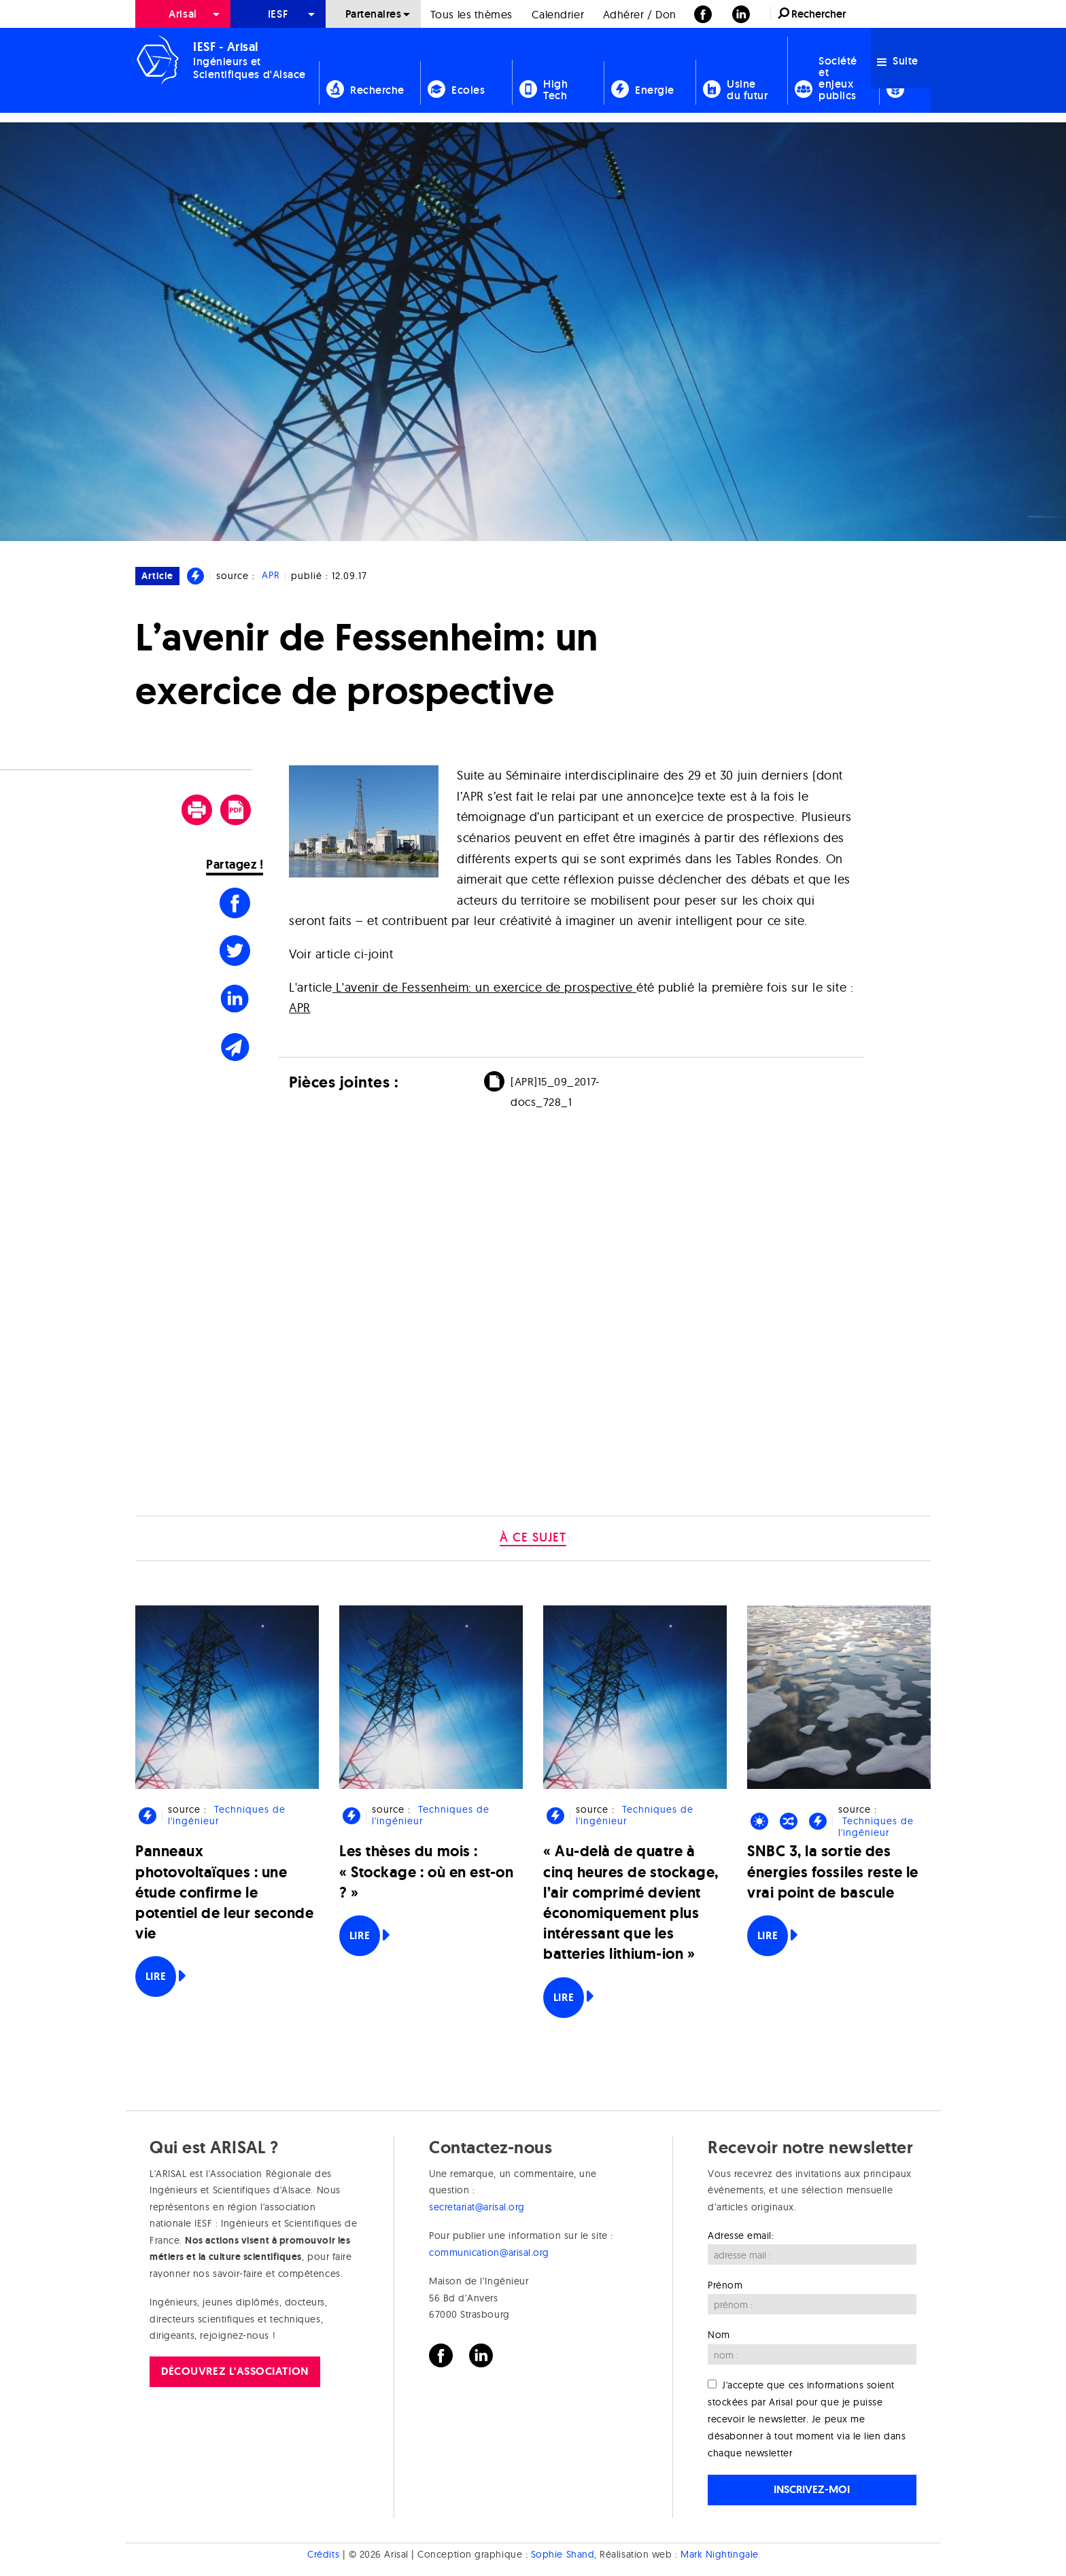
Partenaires (373, 14)
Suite (897, 61)
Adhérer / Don (639, 14)
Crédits (323, 2554)
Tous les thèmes (471, 14)
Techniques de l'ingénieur (226, 1815)
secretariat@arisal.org (477, 2207)
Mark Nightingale (720, 2554)
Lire (155, 1976)
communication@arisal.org (489, 2252)
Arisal (182, 14)
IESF (278, 14)
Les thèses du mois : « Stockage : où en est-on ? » (426, 1871)
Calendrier (558, 14)
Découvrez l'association (234, 2371)
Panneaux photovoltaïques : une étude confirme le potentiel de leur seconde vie (224, 1892)
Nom (719, 2335)
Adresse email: (741, 2235)
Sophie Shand (562, 2554)
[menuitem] (182, 14)
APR (271, 576)
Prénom (725, 2285)
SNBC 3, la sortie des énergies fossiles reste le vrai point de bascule (832, 1871)
